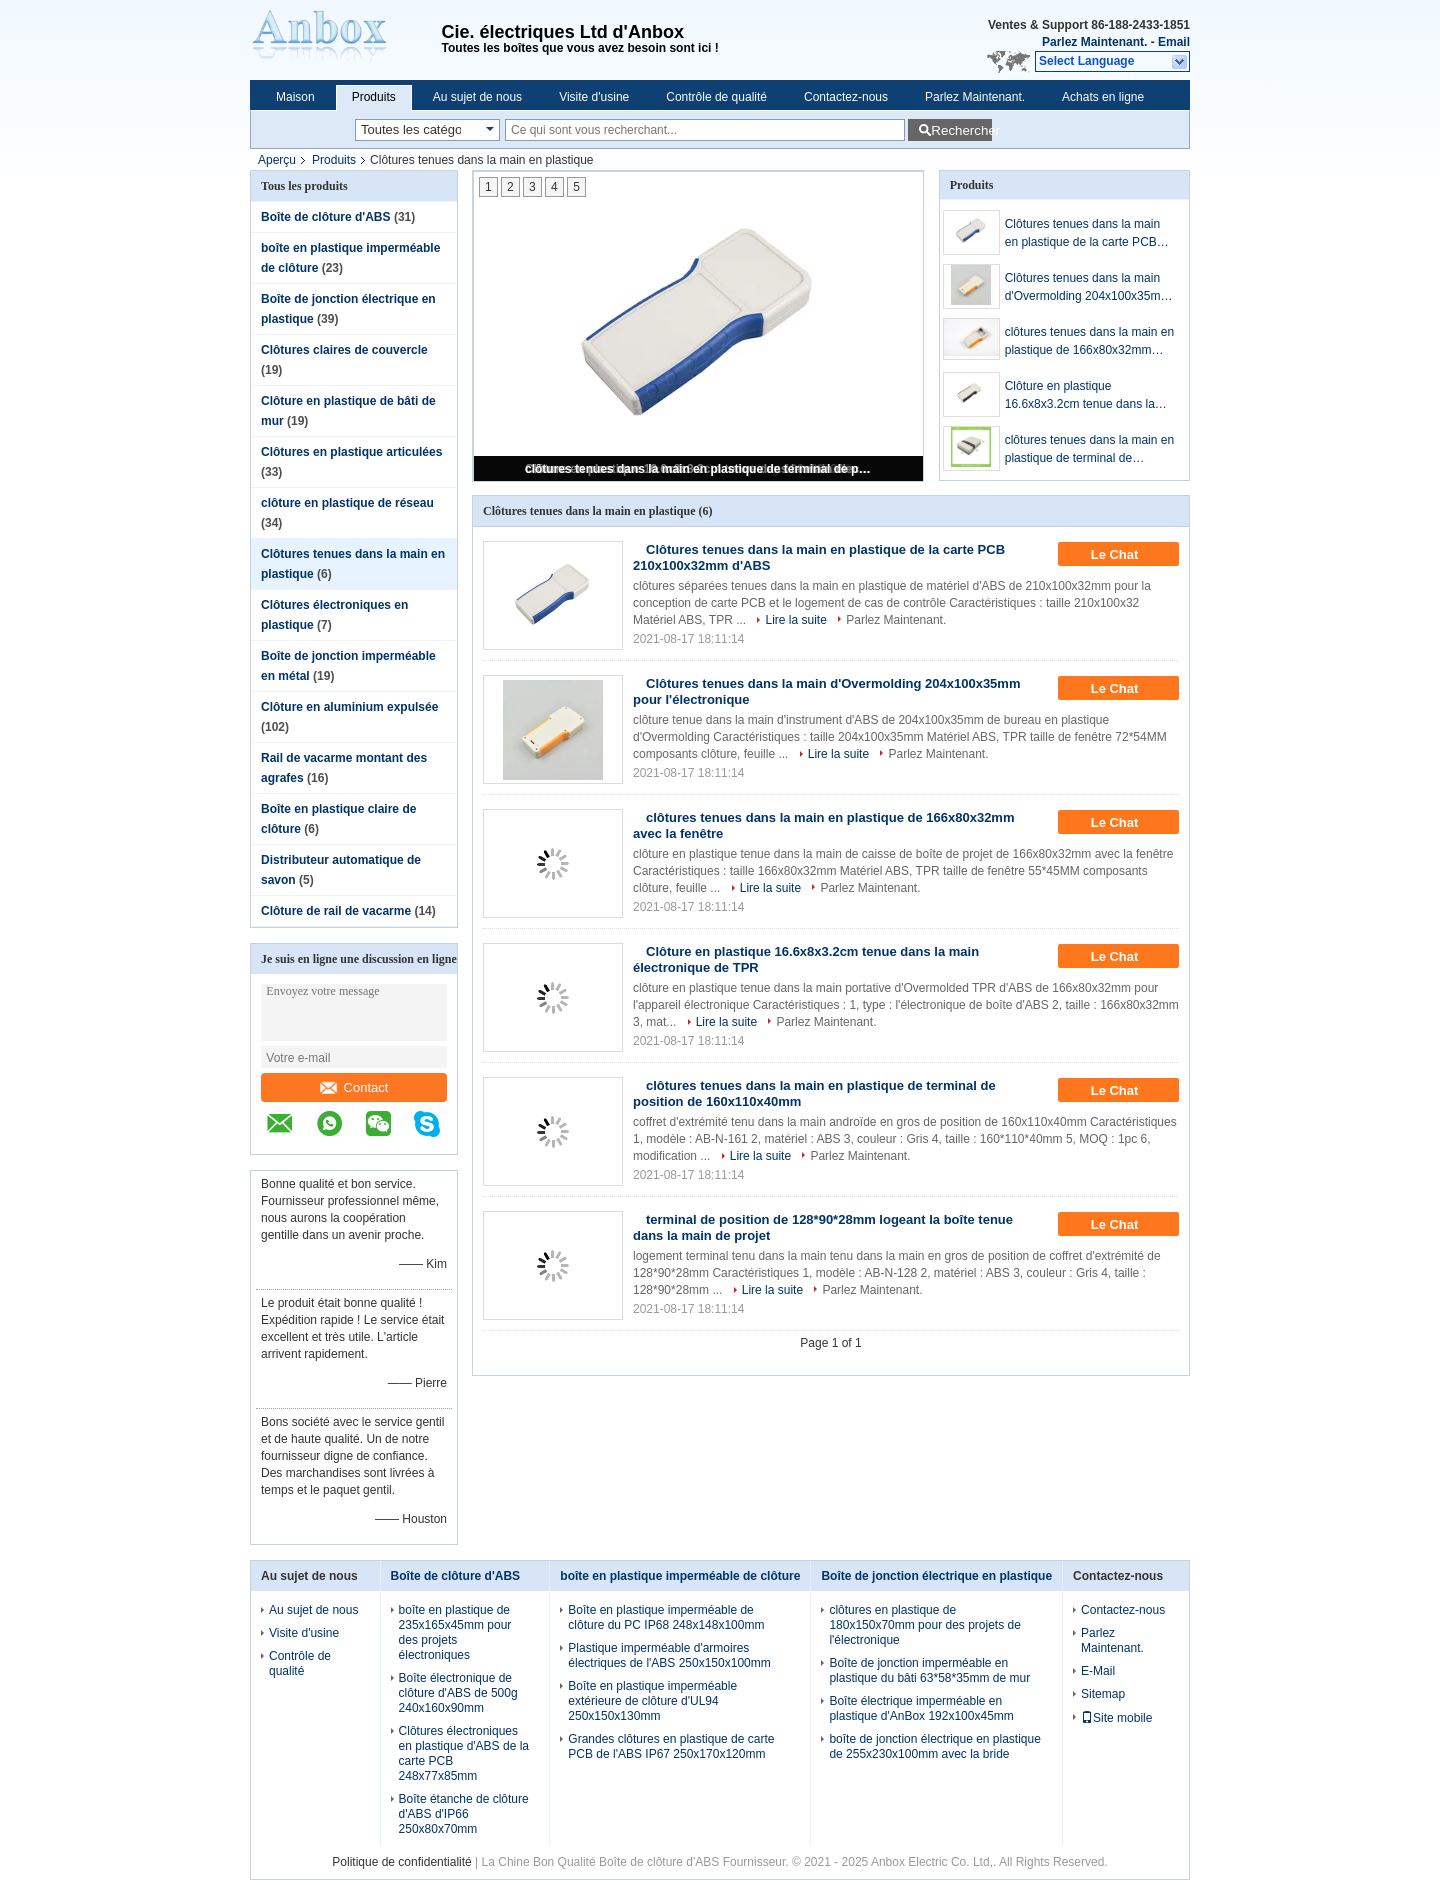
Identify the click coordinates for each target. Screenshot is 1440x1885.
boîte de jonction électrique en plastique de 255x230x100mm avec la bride (934, 1746)
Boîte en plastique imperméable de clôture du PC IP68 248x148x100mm (666, 1617)
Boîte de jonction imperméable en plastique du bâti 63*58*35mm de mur (929, 1670)
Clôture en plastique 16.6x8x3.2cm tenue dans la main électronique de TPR (1080, 396)
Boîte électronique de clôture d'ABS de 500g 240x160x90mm (458, 1693)
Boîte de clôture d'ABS (326, 217)
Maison (295, 97)
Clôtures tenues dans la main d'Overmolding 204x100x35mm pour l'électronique (1088, 288)
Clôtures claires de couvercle (344, 350)
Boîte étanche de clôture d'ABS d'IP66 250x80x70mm (464, 1814)
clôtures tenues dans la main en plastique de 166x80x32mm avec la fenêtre (1089, 342)
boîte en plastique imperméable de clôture (680, 1576)
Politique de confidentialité (401, 1862)
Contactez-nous (846, 97)
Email (1174, 42)
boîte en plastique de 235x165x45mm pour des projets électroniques (455, 1632)
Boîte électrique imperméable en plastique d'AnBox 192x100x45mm (921, 1708)
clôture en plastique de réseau (347, 503)
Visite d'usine (594, 97)
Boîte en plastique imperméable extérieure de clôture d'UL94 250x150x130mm (652, 1701)
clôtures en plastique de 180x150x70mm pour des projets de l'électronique (924, 1625)
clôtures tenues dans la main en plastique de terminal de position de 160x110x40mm (700, 469)
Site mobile (1116, 1718)
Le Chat (1128, 555)
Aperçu (277, 160)
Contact (354, 1087)
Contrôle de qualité (716, 97)
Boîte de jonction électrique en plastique (936, 1576)
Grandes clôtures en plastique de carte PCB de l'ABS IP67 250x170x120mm (671, 1746)
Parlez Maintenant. (1094, 42)
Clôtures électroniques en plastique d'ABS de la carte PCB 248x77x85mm (464, 1753)
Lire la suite (795, 620)
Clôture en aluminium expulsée (349, 707)
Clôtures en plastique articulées (351, 452)
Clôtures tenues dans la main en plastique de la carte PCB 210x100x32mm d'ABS (1082, 234)
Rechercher (961, 130)
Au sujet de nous (477, 97)
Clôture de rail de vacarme (336, 911)
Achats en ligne (1103, 97)
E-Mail (1098, 1671)
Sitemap (1103, 1694)
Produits (374, 97)
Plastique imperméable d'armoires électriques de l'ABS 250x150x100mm (669, 1655)
